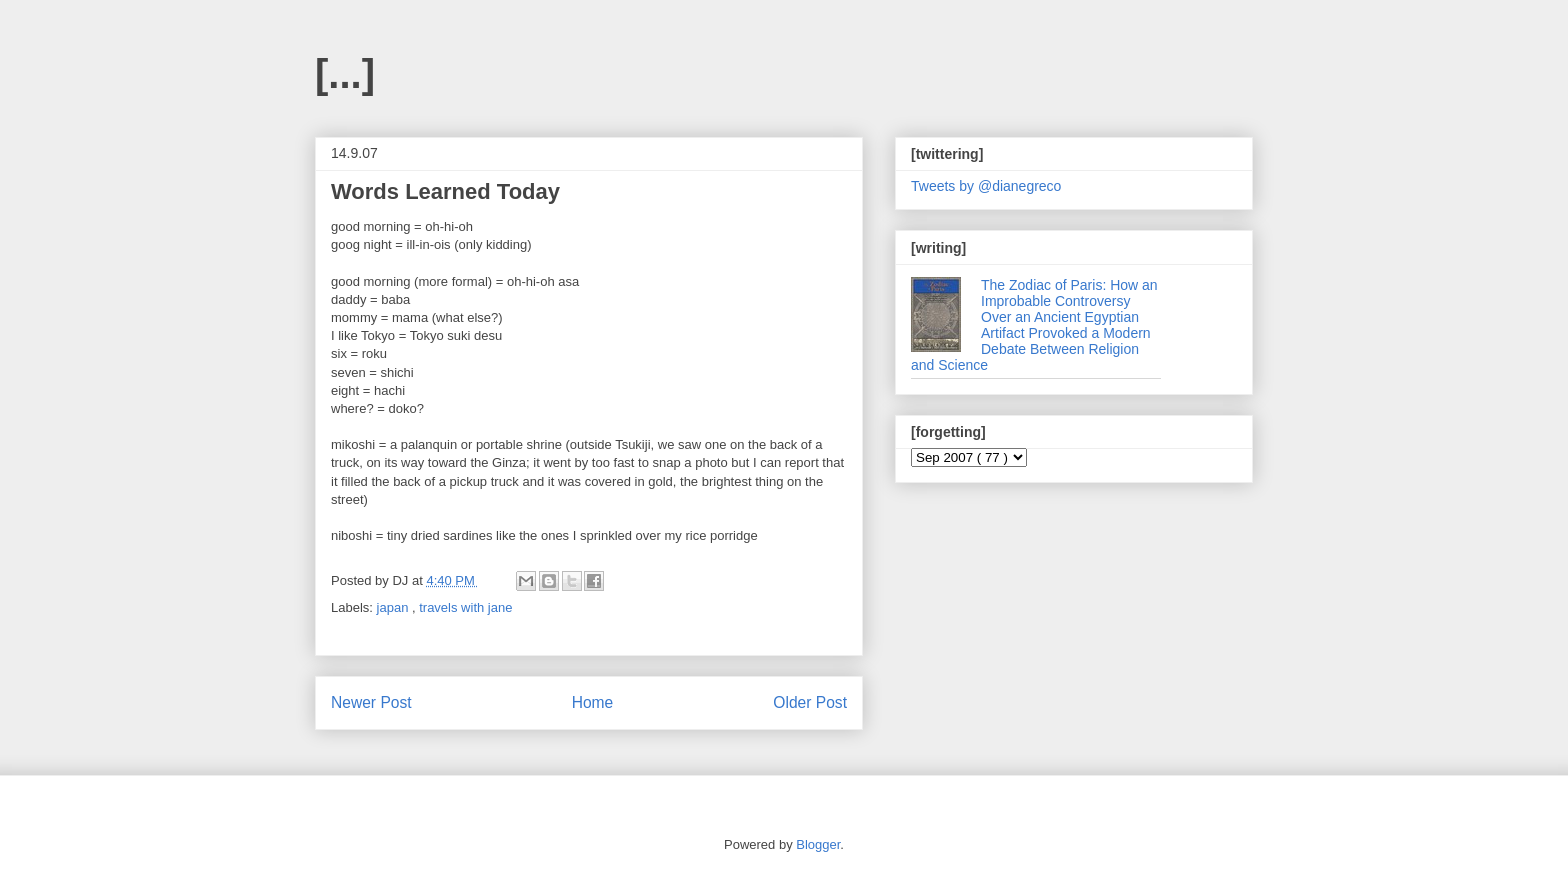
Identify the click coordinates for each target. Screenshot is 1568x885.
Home (593, 702)
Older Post (810, 702)
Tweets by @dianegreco (986, 186)
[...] (345, 74)
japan (394, 607)
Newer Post (371, 702)
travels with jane (465, 607)
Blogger (818, 844)
